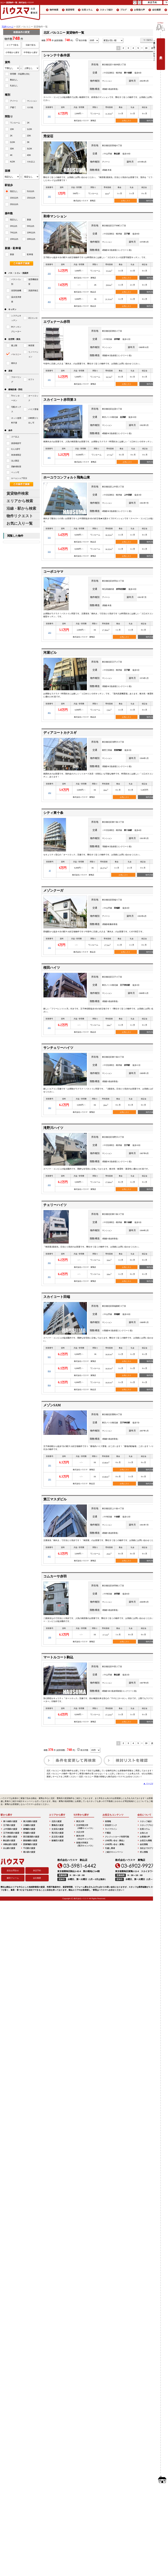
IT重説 (108, 1834)
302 (49, 1108)
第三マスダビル (55, 1500)
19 (146, 48)
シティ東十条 (53, 813)
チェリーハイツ (55, 1205)
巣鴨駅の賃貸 (29, 1830)
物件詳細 (150, 121)
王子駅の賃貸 (9, 1826)
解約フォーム (13, 1879)
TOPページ (8, 26)
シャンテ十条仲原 (56, 55)
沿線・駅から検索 (21, 508)
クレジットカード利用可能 (117, 1837)
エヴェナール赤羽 (56, 322)
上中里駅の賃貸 (10, 1830)
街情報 (108, 1822)
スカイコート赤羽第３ (60, 400)
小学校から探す (13, 52)
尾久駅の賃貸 (29, 1853)
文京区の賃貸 (58, 1830)
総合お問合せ (13, 1871)
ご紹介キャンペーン (114, 1853)
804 (49, 1372)
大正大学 (80, 1833)
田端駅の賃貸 (29, 1834)
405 (49, 458)
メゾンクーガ (53, 891)
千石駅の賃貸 (29, 1849)
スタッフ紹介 (106, 9)
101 (49, 380)
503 (49, 538)
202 (49, 116)
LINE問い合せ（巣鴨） (115, 1845)
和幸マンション (55, 216)
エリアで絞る (12, 45)
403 (49, 302)
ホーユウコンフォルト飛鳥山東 (66, 478)
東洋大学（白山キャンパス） (85, 1838)
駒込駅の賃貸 (9, 1841)
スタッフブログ (147, 1826)
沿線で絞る (31, 45)
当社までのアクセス (149, 1849)
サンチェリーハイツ (58, 1048)
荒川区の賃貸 (58, 1834)
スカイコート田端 (56, 1297)
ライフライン (111, 1830)
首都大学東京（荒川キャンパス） (85, 1845)
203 (49, 274)
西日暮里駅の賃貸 (31, 1837)
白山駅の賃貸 (9, 1849)
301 (49, 1277)
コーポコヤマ (53, 572)
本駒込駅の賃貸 (10, 1845)
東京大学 (80, 1822)
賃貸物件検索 (17, 493)
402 (49, 1557)
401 (49, 713)
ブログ (123, 9)
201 (49, 1466)
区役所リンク (111, 1826)
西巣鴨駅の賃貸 (30, 1845)
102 (49, 948)
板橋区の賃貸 (58, 1841)
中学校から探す (31, 52)
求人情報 (144, 1853)
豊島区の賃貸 (58, 1826)
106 (49, 1638)
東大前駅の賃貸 (30, 1822)
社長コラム (87, 9)
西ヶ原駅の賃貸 (10, 1837)
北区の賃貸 (57, 1822)
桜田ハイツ (51, 968)
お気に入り (126, 121)
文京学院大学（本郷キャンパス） (85, 1827)
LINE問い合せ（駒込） (115, 1841)
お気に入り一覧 (19, 523)
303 (49, 288)
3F (50, 871)
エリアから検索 (19, 501)
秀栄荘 (48, 136)
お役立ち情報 (146, 1841)
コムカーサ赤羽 (55, 1577)
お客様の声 (139, 9)
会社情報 (144, 1845)
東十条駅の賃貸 (10, 1822)
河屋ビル (50, 653)
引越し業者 (110, 1849)
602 (49, 1358)
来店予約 (37, 1871)
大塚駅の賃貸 (29, 1826)
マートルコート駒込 (58, 1658)
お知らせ (144, 1834)
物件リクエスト (19, 516)
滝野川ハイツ (53, 1128)
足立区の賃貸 (58, 1837)
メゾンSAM (52, 1406)
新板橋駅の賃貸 (30, 1841)
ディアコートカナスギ (60, 733)
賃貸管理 (70, 9)
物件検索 (54, 9)
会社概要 (37, 1879)
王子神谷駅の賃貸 (11, 1834)
